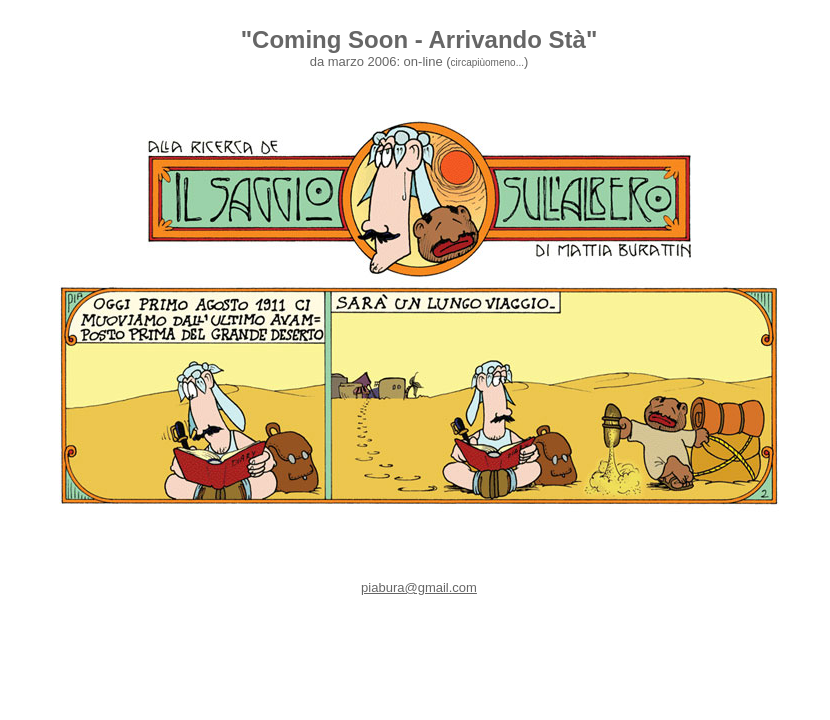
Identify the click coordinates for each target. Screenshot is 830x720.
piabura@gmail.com (419, 587)
